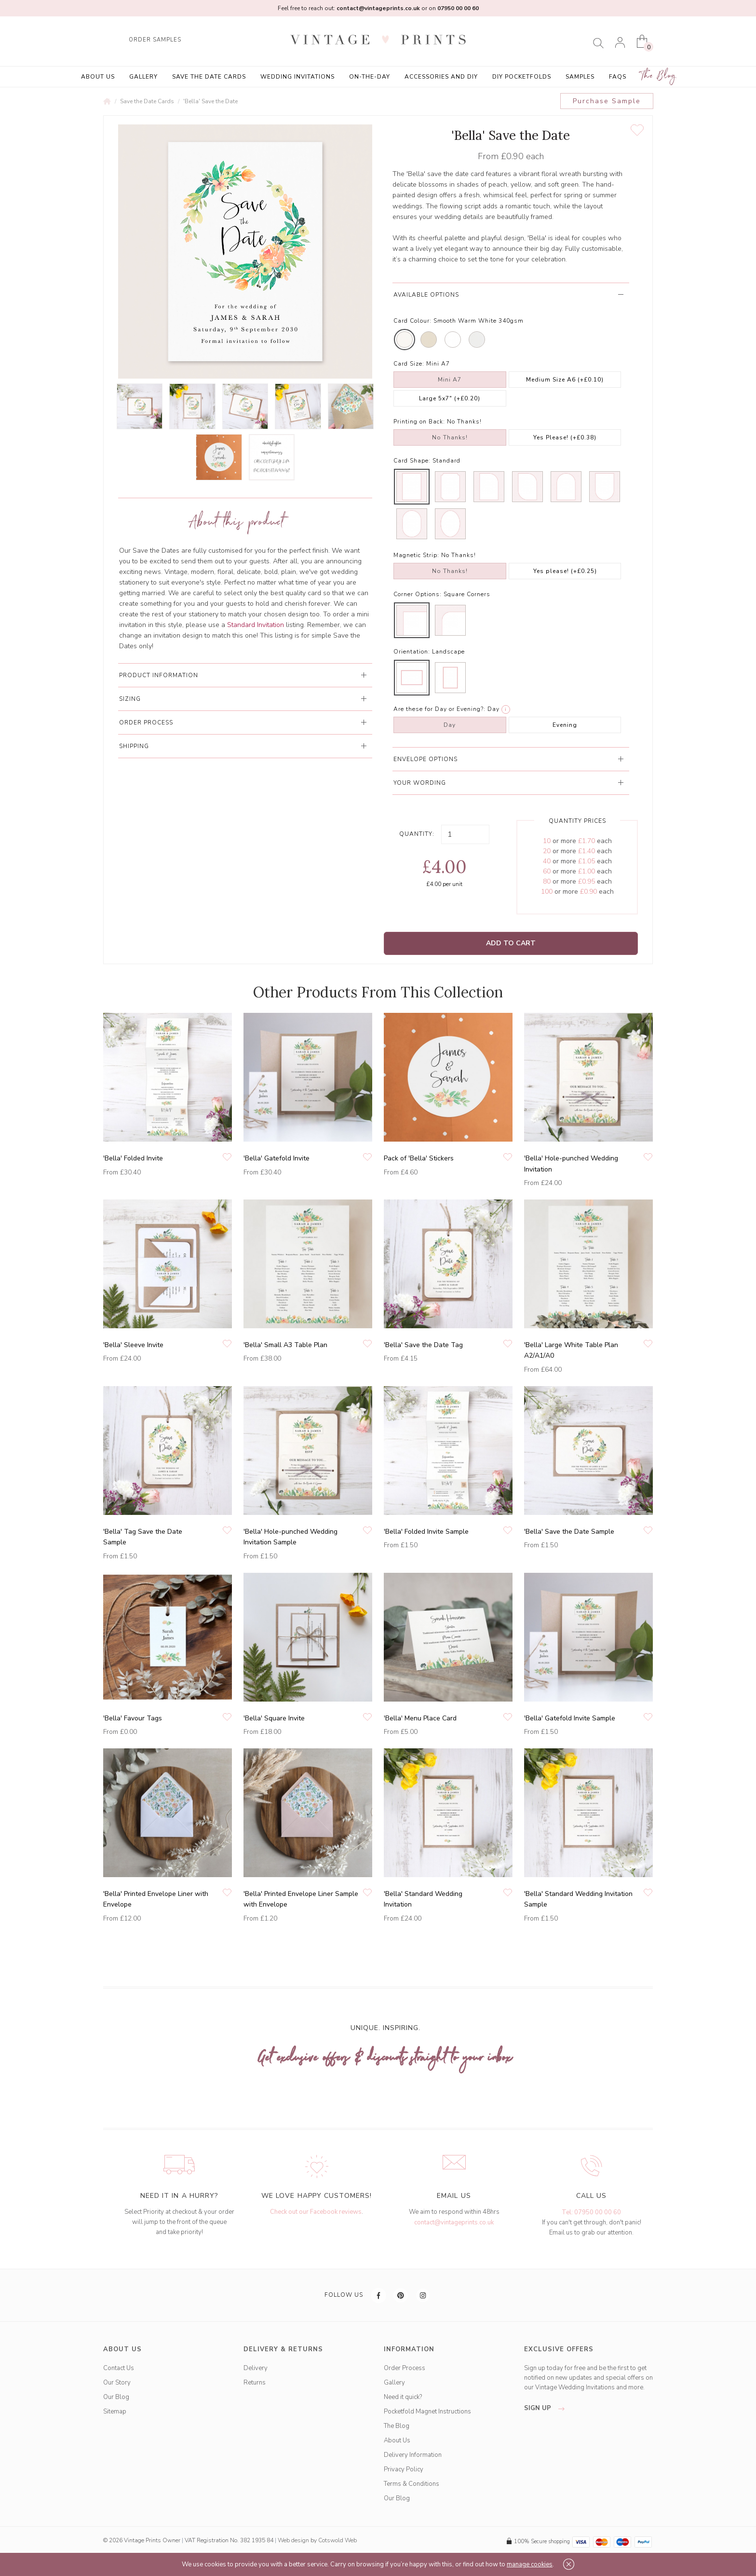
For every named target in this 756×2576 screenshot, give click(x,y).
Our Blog (116, 2397)
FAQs (617, 77)
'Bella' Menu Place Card (420, 1718)
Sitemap (114, 2411)
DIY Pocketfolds (521, 77)
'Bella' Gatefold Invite (276, 1158)
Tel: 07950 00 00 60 (591, 2212)
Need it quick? (403, 2397)
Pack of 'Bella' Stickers (419, 1158)
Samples (580, 77)
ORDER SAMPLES (155, 39)
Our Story (117, 2382)
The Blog (658, 76)
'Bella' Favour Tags (132, 1718)
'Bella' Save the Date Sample (569, 1531)
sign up (547, 2408)
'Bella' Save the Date (210, 101)
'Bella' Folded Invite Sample (426, 1531)
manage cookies (530, 2564)
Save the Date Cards (209, 77)
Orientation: (411, 651)
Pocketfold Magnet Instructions (427, 2411)
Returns (254, 2382)
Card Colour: (412, 321)
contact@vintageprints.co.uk (454, 2222)
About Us (98, 77)
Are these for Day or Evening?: (439, 709)
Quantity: (416, 834)
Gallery (143, 77)
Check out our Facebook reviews (316, 2212)
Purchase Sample (607, 101)
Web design (293, 2540)
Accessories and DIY (441, 77)
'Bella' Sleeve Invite (133, 1344)
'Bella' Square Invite (274, 1718)
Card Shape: (412, 460)
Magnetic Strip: (416, 555)
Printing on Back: (419, 421)
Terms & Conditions (411, 2484)
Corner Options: (417, 594)
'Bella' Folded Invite (133, 1158)
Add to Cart (511, 943)
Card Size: (408, 364)
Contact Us (118, 2368)
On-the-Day (369, 77)
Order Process (404, 2368)
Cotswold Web (337, 2540)
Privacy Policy (403, 2469)
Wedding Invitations (297, 77)
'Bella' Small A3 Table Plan (285, 1344)
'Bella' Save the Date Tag (423, 1344)
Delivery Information (413, 2455)
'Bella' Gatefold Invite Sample (569, 1718)
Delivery (255, 2368)
